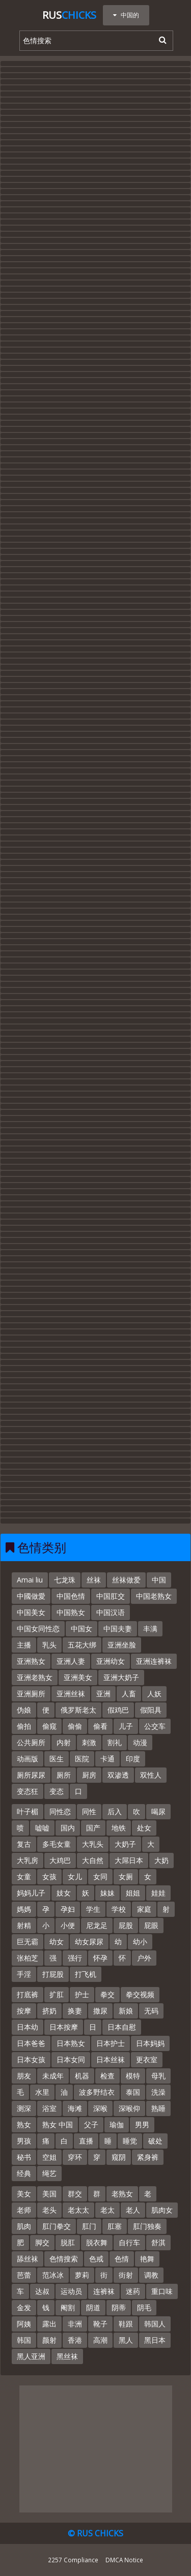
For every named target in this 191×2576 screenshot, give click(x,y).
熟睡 (158, 2108)
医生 (56, 1758)
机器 (82, 2076)
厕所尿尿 (31, 1775)
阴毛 (144, 2307)
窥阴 (119, 2157)
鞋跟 (126, 2324)
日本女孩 (31, 2059)
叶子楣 (27, 1811)
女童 (24, 1876)
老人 (133, 2210)
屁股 (126, 1925)
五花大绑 (82, 1645)
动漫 (140, 1742)
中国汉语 (110, 1612)
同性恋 (60, 1811)
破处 (155, 2141)
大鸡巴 (60, 1860)
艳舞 (147, 2258)
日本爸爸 (31, 2043)
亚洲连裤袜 (154, 1661)
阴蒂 (119, 2307)
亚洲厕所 (31, 1693)
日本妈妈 (150, 2043)
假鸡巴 (118, 1710)
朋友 (24, 2076)
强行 (75, 1958)
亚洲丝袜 (71, 1693)
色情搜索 (63, 2258)
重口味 (162, 2291)
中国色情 (71, 1596)
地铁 (119, 1828)
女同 (100, 1876)
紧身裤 (147, 2157)
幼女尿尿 (89, 1941)
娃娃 (158, 1893)
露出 (49, 2324)
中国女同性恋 (38, 1628)
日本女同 (71, 2059)
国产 (93, 1828)
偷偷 (75, 1726)
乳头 (49, 1645)
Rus (69, 15)
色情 (122, 2258)
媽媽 (24, 1909)
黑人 (126, 2340)
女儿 (75, 1876)
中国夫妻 (117, 1628)
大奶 (161, 1860)
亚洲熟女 (31, 1661)
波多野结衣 (97, 2092)
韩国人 (155, 2324)
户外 (144, 1958)
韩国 (24, 2340)
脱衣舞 (96, 2242)
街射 (126, 2275)
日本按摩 (63, 2027)
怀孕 (100, 1958)
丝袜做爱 (126, 1580)
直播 (86, 2141)
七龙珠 (64, 1580)
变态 (56, 1791)
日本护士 (110, 2043)
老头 (49, 2210)
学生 (93, 1909)
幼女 (56, 1941)
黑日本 (155, 2340)
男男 (142, 2124)
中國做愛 (31, 1596)
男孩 (24, 2141)
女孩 (49, 1876)
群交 (75, 2193)
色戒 (96, 2258)
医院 (82, 1758)
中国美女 (31, 1612)
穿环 (75, 2157)
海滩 (75, 2108)
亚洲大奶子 (121, 1677)
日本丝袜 (110, 2059)
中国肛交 (110, 1596)
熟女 (24, 2124)
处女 (144, 1828)
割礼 (114, 1742)
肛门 (89, 2226)
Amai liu (30, 1580)
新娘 (126, 2010)
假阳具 (150, 1710)
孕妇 (68, 1909)
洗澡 (158, 2092)
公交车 (155, 1726)
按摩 (24, 2010)
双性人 (150, 1775)
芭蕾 (24, 2275)
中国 (159, 1580)
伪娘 (24, 1710)
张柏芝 (27, 1958)
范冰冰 (53, 2275)
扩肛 (56, 1994)
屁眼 (151, 1925)
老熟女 (122, 2193)
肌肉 (24, 2226)
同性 (89, 1811)
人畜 (129, 1693)
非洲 (75, 2324)
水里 (42, 2092)
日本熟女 (71, 2043)
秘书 (24, 2157)
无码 (151, 2010)
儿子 (126, 1726)
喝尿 (158, 1811)
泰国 (133, 2092)
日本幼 (27, 2027)
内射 (64, 1742)
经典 (24, 2173)
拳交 (107, 1994)
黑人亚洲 (31, 2356)
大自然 (92, 1860)
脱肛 (68, 2242)
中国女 (81, 1628)
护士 (82, 1994)
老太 (107, 2210)
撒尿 (100, 2010)
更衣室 (146, 2059)
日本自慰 (121, 2027)
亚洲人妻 (71, 1661)
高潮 (100, 2340)
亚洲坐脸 (121, 1645)
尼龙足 (96, 1925)
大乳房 (27, 1860)
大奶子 (125, 1844)
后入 (114, 1811)
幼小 (140, 1941)
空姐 (49, 2157)
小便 (68, 1925)
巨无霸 (27, 1941)
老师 (24, 2210)
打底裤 (27, 1994)
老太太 (78, 2210)
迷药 (133, 2291)
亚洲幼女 (110, 1661)
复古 (24, 1844)
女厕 (126, 1876)
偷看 (100, 1726)
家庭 (144, 1909)
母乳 (158, 2076)
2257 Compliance (73, 2560)
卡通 (107, 1758)
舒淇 (158, 2242)
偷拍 (24, 1726)
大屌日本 (129, 1860)
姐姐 (133, 1893)
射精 (24, 1925)
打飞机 (85, 1974)
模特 (133, 2076)
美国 (49, 2193)
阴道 (93, 2307)
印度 (133, 1758)
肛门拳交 (56, 2226)
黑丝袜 (67, 2356)
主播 (24, 1645)
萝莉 (82, 2275)
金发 (24, 2307)
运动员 (71, 2291)
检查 (107, 2076)
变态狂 (27, 1791)
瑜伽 (117, 2124)
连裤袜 (104, 2291)
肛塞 (114, 2226)
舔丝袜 (27, 2258)
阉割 (68, 2307)
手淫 (24, 1974)
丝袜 (94, 1580)
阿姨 (24, 2324)
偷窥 (49, 1726)
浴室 (49, 2108)
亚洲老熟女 (34, 1677)
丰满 (150, 1628)
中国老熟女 (154, 1596)
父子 (91, 2124)
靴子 (100, 2324)
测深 (24, 2108)
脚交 (42, 2242)
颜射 (49, 2340)
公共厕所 (31, 1742)
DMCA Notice (124, 2560)
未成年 (53, 2076)
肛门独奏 (147, 2226)
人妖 (154, 1693)
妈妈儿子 (31, 1893)
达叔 (42, 2291)
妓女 (64, 1893)
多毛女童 (56, 1844)
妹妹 (107, 1893)
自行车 (129, 2242)
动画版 (27, 1758)
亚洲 (103, 1693)
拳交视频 (140, 1994)
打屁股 (53, 1974)
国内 (68, 1828)
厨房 (89, 1775)
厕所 (64, 1775)
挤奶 (49, 2010)
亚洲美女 (78, 1677)
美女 (24, 2193)
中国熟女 (71, 1612)
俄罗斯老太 (78, 1710)
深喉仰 (129, 2108)
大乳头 (92, 1844)
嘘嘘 (42, 1828)
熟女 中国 (57, 2124)
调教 (151, 2275)
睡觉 (130, 2141)
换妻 (75, 2010)
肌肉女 (162, 2210)
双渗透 (118, 1775)
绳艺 (49, 2173)
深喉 (100, 2108)
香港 (75, 2340)
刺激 (89, 1742)
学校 (119, 1909)
